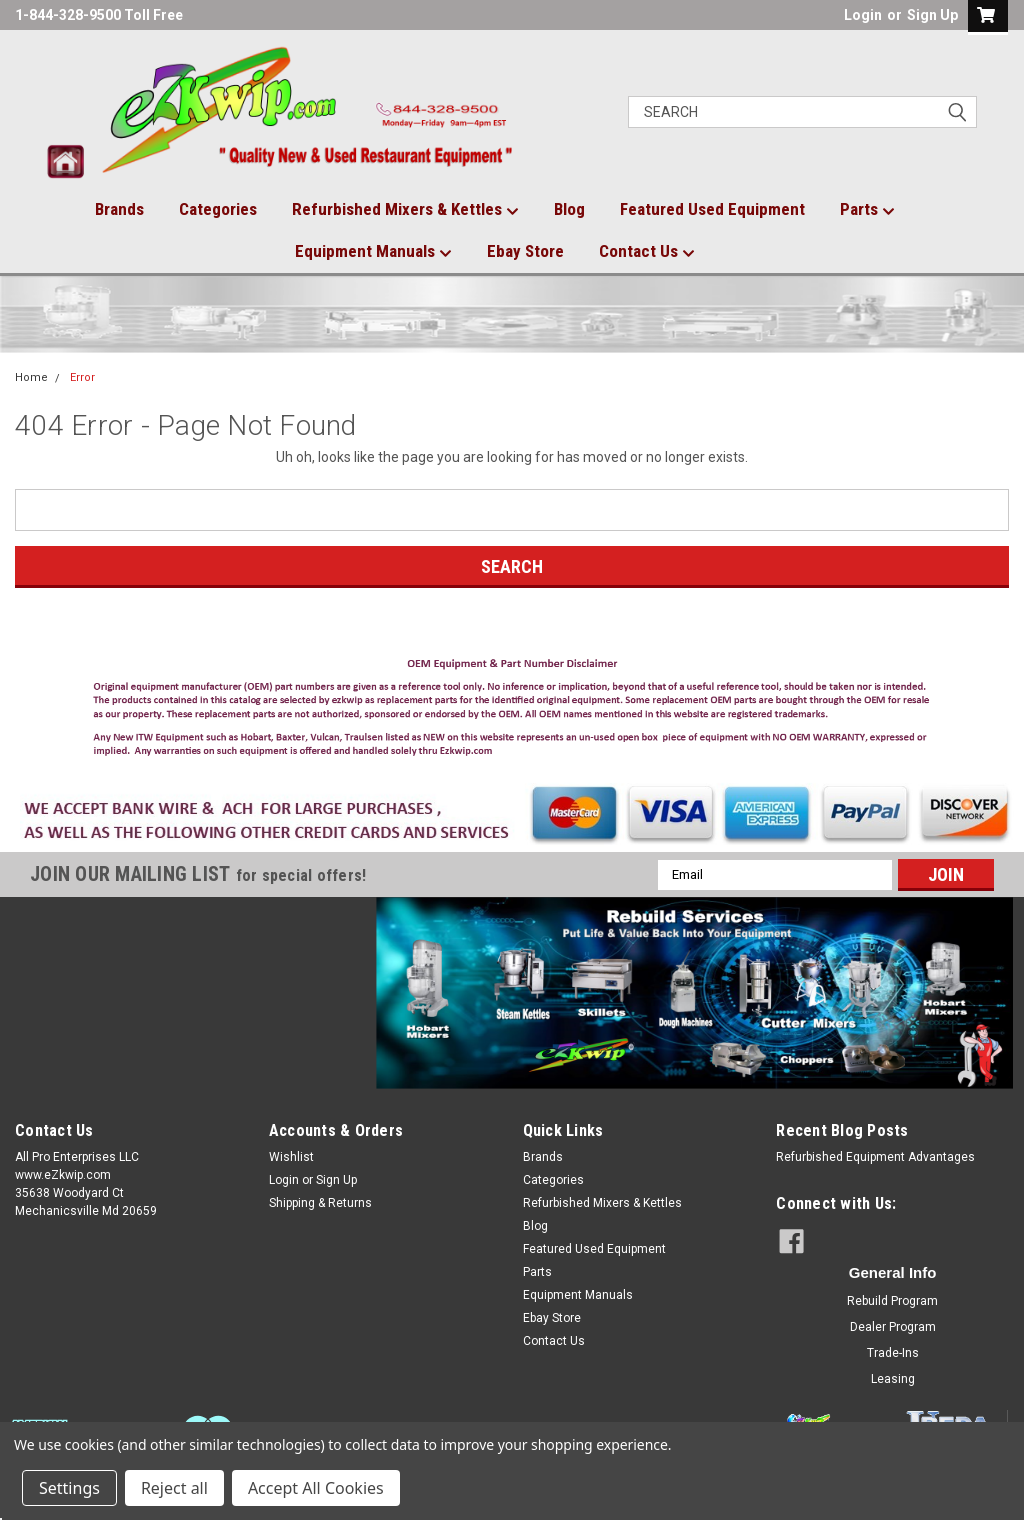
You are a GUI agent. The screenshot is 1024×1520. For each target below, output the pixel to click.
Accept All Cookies (316, 1488)
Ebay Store (525, 251)
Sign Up (932, 15)
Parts (867, 210)
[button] (512, 712)
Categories (218, 209)
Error (82, 377)
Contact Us (647, 252)
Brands (119, 209)
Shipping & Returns (320, 1203)
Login (863, 15)
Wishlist (291, 1157)
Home (31, 377)
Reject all (174, 1488)
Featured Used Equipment (712, 209)
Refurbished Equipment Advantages (875, 1157)
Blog (569, 209)
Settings (69, 1488)
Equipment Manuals (373, 252)
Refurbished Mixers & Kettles (405, 210)
